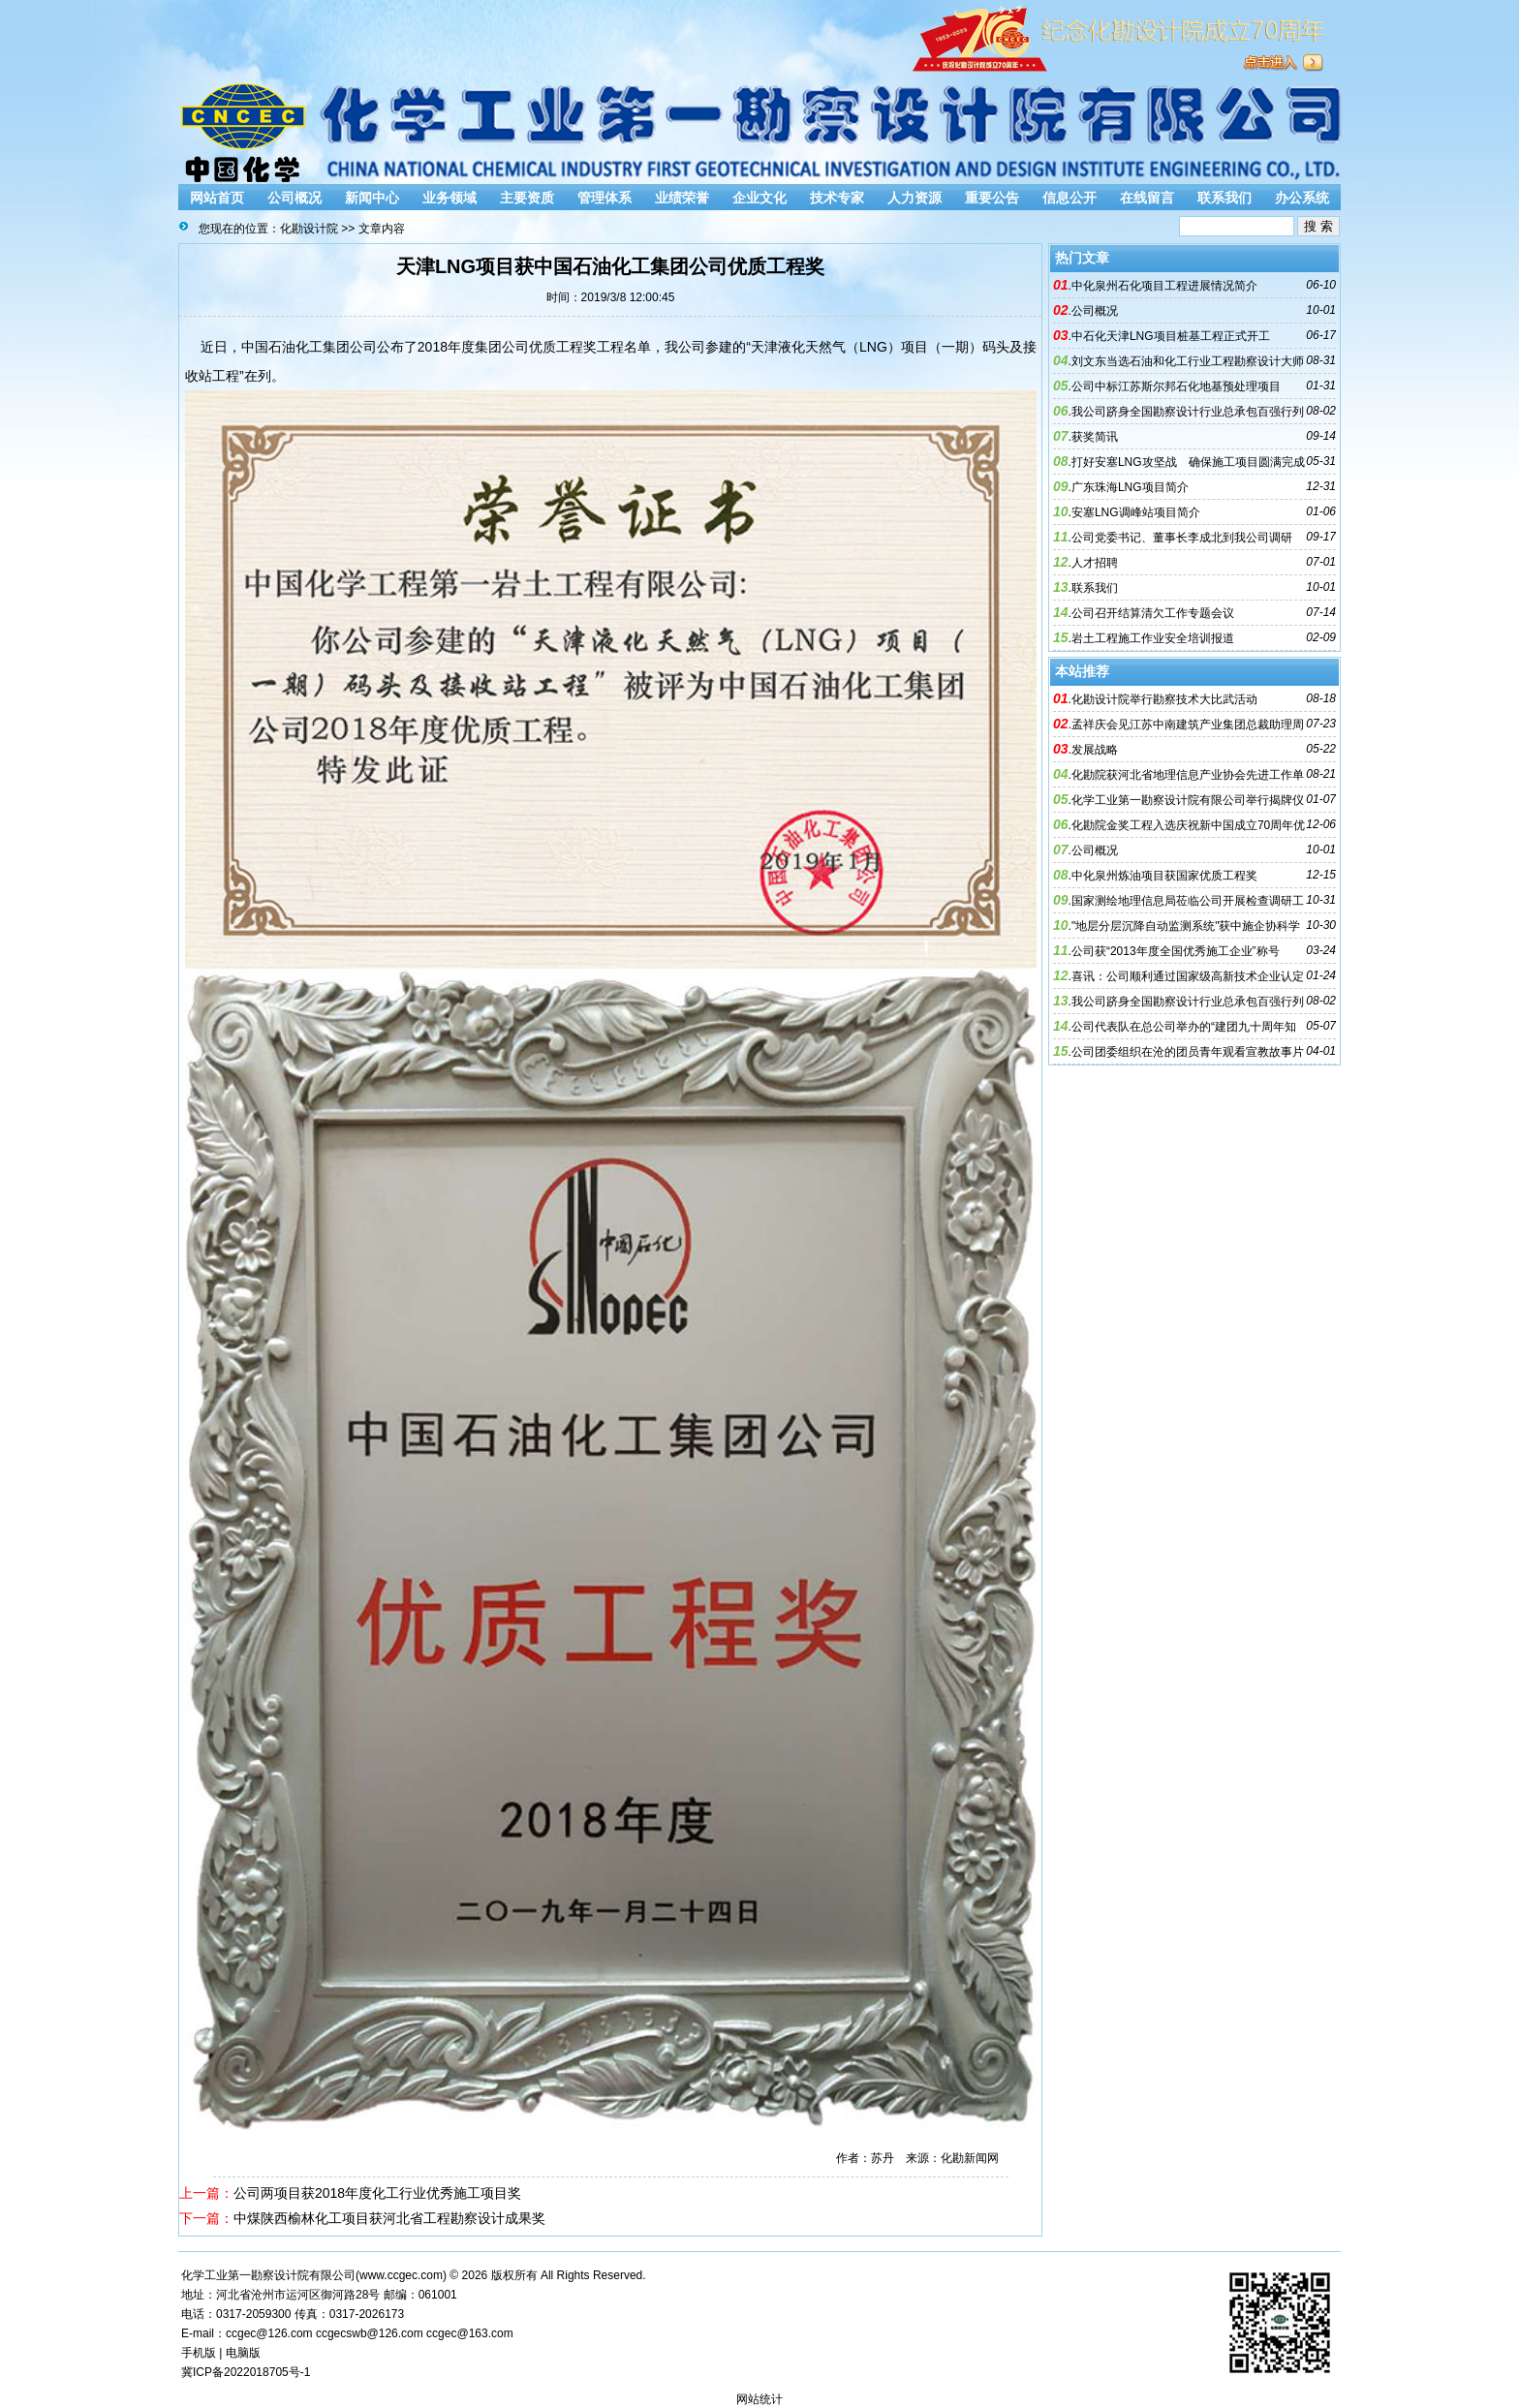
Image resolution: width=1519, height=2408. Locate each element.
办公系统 (1302, 197)
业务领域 (449, 197)
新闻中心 (372, 197)
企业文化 (759, 197)
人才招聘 (1094, 563)
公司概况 (294, 197)
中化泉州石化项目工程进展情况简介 (1164, 286)
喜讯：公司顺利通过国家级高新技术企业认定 (1187, 976)
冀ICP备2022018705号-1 (245, 2372)
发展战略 (1094, 749)
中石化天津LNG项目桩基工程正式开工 (1170, 336)
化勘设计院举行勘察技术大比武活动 (1164, 699)
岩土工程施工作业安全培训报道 (1152, 638)
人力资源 (914, 197)
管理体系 (604, 197)
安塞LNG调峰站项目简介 (1135, 512)
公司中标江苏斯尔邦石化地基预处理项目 (1176, 386)
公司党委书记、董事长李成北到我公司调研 (1181, 537)
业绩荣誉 (682, 197)
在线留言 (1147, 197)
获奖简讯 (1094, 437)
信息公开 (1069, 197)
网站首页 (217, 197)
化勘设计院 (309, 228)
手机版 (198, 2353)
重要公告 (992, 197)
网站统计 (759, 2399)
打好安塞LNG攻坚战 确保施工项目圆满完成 (1188, 462)
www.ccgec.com (401, 2275)
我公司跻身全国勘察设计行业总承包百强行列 (1187, 411)
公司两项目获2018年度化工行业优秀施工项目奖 (377, 2193)
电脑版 (243, 2353)
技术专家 (837, 197)
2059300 (269, 2314)
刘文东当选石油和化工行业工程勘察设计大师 (1187, 361)
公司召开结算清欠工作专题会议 (1152, 613)
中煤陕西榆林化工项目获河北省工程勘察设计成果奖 (389, 2218)
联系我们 (1224, 197)
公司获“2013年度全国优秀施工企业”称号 (1175, 951)
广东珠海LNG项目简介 (1130, 487)
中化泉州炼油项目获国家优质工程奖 (1164, 875)
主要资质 (527, 197)
